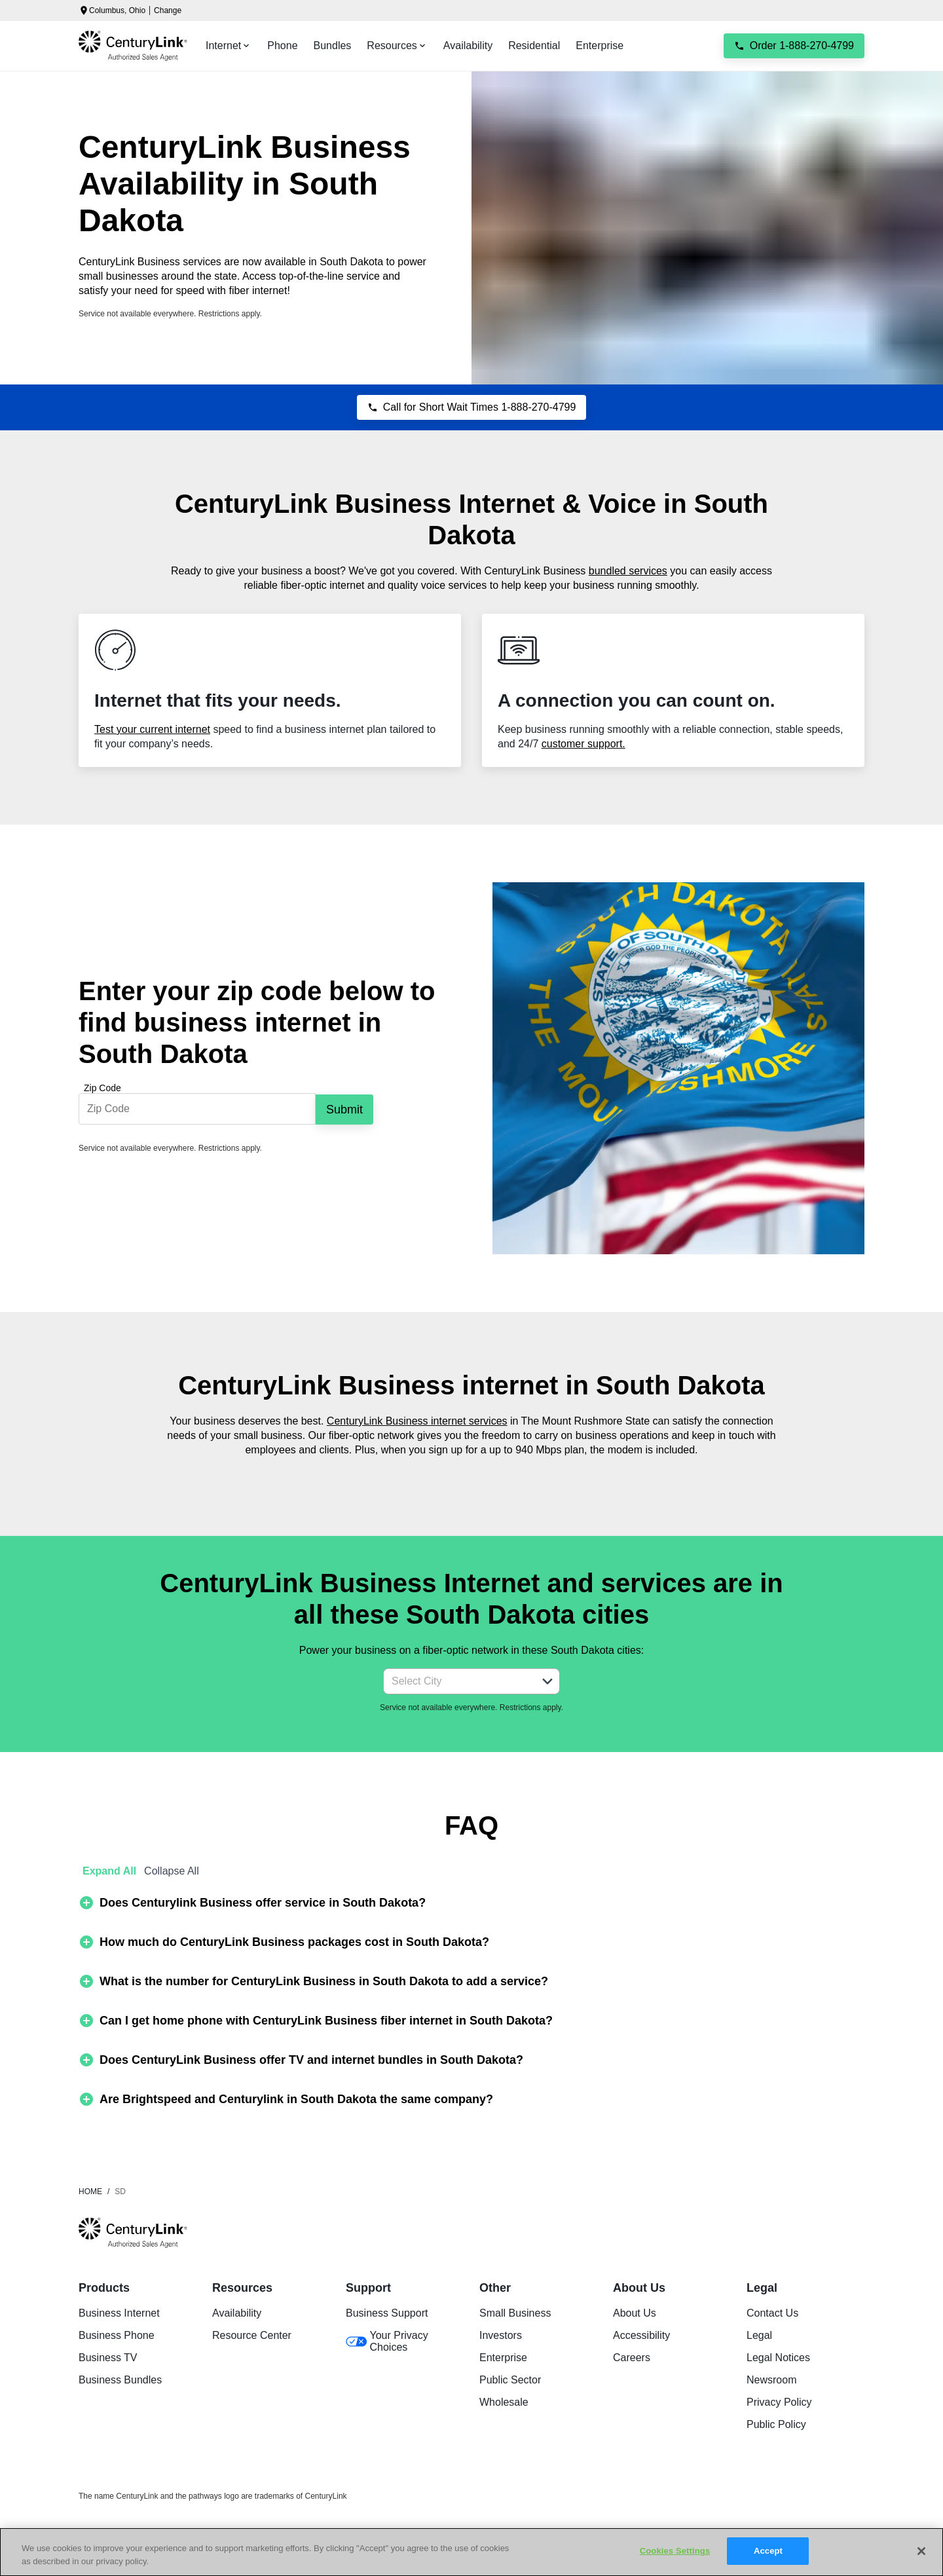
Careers (631, 2357)
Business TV (108, 2357)
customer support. (583, 743)
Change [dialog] (167, 10)
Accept (768, 2551)
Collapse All (171, 1870)
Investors (500, 2335)
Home (90, 2191)
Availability (236, 2313)
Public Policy (776, 2424)
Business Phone (117, 2335)
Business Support (387, 2313)
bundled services (628, 570)
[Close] (921, 2551)
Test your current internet (152, 729)
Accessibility (641, 2335)
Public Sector (510, 2379)
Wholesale (503, 2402)
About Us (634, 2313)
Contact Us (772, 2313)
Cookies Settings (675, 2551)
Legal (759, 2335)
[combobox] (457, 1681)
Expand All (109, 1870)
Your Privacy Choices (387, 2341)
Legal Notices (778, 2357)
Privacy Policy (779, 2402)
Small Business (515, 2313)
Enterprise (503, 2357)
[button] (547, 1681)
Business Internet (119, 2313)
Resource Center (251, 2335)
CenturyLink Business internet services (417, 1421)
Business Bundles (120, 2379)
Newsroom (771, 2379)
